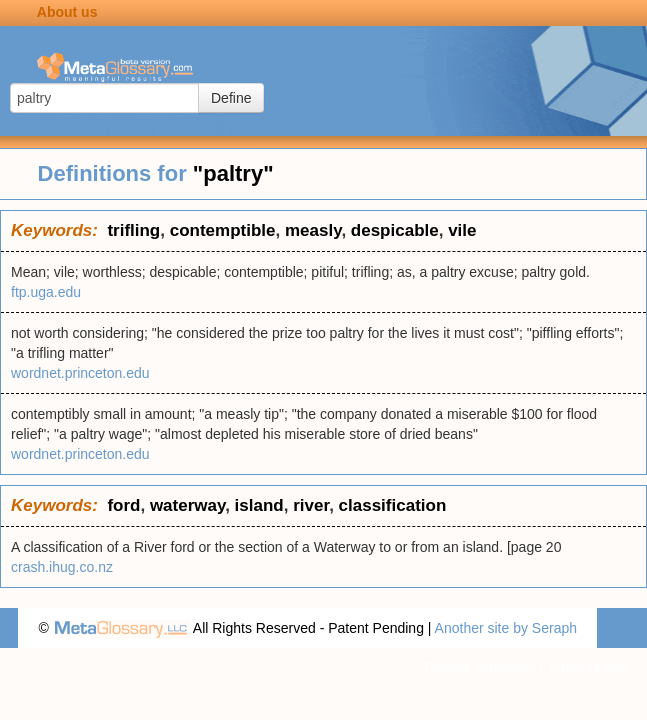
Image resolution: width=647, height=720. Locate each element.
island (259, 505)
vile (462, 230)
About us (67, 12)
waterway (187, 505)
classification (393, 505)
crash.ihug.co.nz (62, 567)
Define (231, 98)
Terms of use (587, 668)
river (311, 505)
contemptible (223, 230)
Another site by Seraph (506, 628)
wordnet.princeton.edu (80, 373)
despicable (395, 230)
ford (123, 505)
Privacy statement (479, 668)
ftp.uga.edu (46, 292)
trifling (133, 230)
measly (313, 230)
